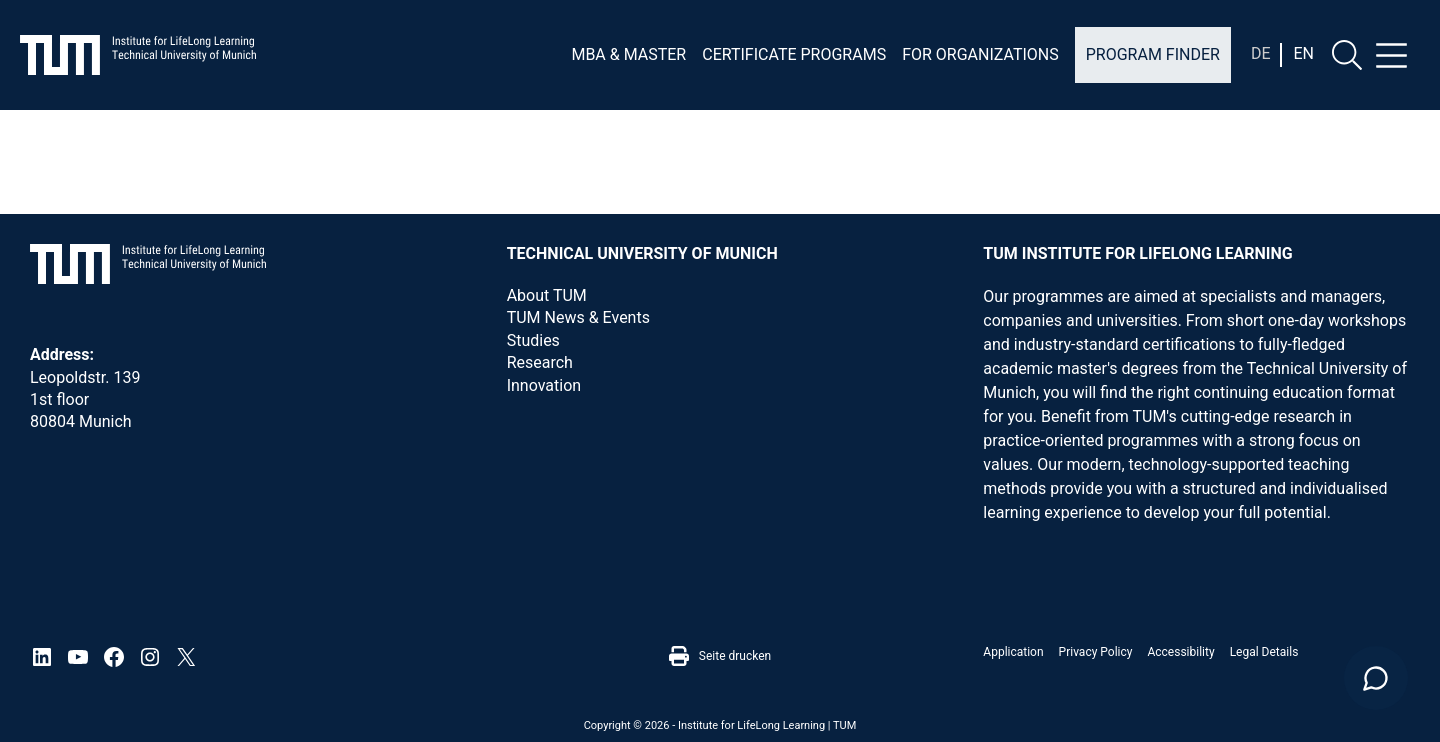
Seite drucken (720, 656)
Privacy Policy (1096, 652)
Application (1013, 652)
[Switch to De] (1261, 54)
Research (540, 362)
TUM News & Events (578, 317)
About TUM (547, 295)
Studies (533, 340)
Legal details (1264, 652)
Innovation (544, 385)
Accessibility (1180, 652)
